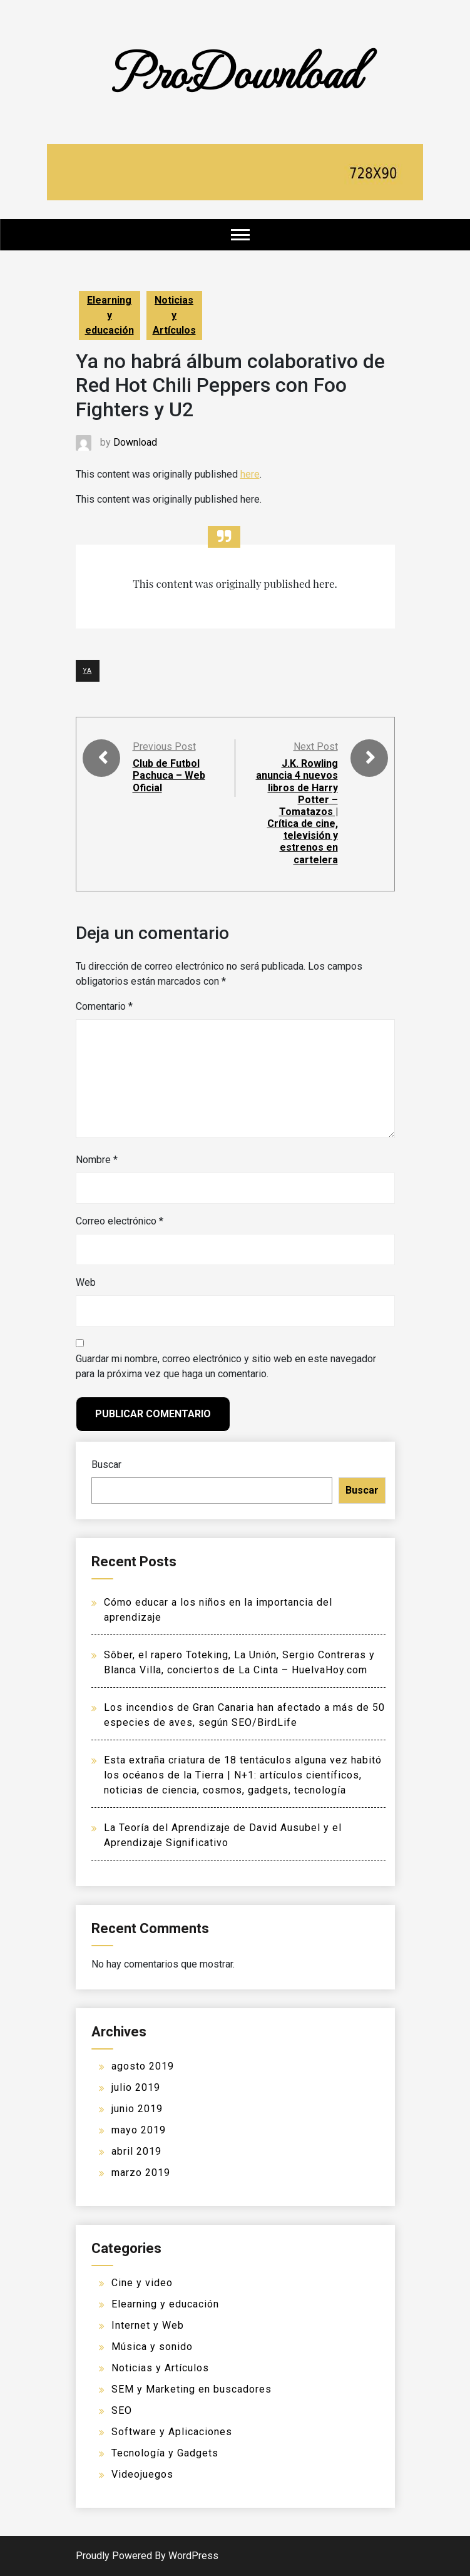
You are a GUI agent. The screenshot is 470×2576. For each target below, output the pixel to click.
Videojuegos (142, 2474)
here (250, 474)
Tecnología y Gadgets (164, 2453)
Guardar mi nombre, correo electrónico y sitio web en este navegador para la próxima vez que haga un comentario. (226, 1366)
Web (86, 1282)
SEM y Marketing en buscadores (191, 2389)
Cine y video (142, 2283)
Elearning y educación (109, 315)
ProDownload (235, 70)
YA (87, 670)
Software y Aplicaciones (171, 2432)
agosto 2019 (142, 2066)
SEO (121, 2410)
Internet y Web (147, 2325)
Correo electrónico (119, 1221)
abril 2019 (136, 2151)
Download (135, 442)
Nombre (97, 1160)
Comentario (104, 1006)
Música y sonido (152, 2347)
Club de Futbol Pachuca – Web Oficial (169, 775)
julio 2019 (135, 2087)
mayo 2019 (138, 2130)
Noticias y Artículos (174, 315)
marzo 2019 (140, 2172)
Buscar (106, 1464)
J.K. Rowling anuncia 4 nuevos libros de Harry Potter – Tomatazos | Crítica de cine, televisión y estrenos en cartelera (297, 811)
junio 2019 (137, 2109)
